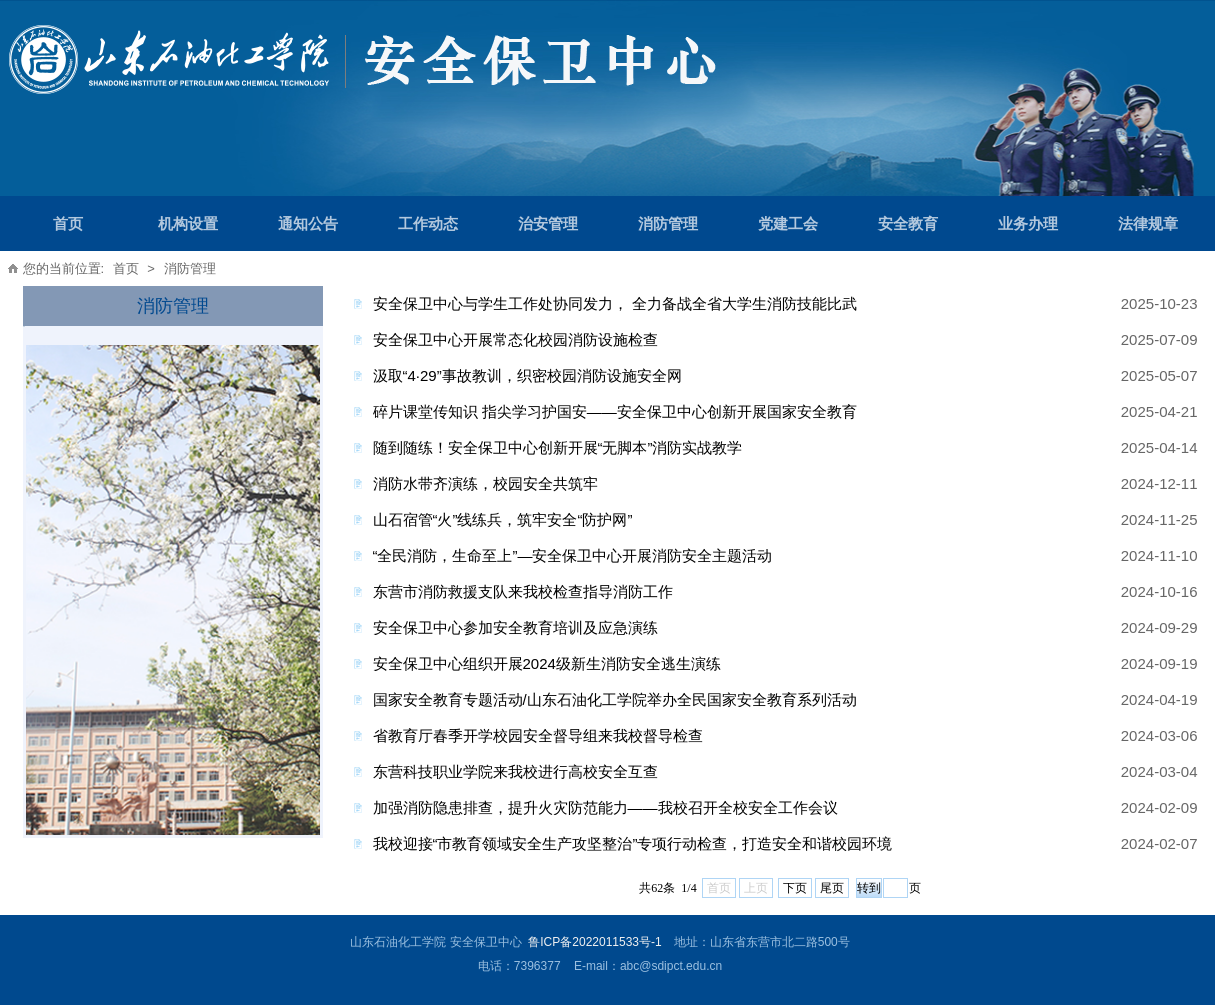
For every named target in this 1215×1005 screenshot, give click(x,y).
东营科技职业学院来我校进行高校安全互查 (515, 771)
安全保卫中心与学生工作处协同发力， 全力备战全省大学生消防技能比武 (615, 303)
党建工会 (788, 223)
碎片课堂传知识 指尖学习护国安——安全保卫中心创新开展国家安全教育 (615, 411)
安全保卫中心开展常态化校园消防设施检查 (515, 339)
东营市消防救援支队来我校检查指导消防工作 (523, 591)
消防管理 (668, 223)
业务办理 (1028, 223)
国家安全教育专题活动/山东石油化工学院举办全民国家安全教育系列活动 (615, 699)
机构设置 (188, 223)
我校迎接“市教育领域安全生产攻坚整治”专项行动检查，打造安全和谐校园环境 (633, 843)
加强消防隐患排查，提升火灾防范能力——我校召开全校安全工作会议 (605, 807)
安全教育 (908, 223)
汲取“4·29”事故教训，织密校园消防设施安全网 (527, 375)
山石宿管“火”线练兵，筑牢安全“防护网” (503, 519)
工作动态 (428, 223)
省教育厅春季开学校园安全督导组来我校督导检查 (538, 735)
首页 (68, 223)
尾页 (832, 888)
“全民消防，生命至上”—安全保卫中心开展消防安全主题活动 (573, 555)
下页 (795, 888)
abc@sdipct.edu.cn (671, 966)
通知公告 (308, 223)
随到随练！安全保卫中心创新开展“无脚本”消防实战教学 (558, 447)
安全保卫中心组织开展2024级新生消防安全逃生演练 (547, 663)
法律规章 (1148, 223)
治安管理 (548, 223)
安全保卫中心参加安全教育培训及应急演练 (515, 627)
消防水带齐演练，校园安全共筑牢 (485, 483)
